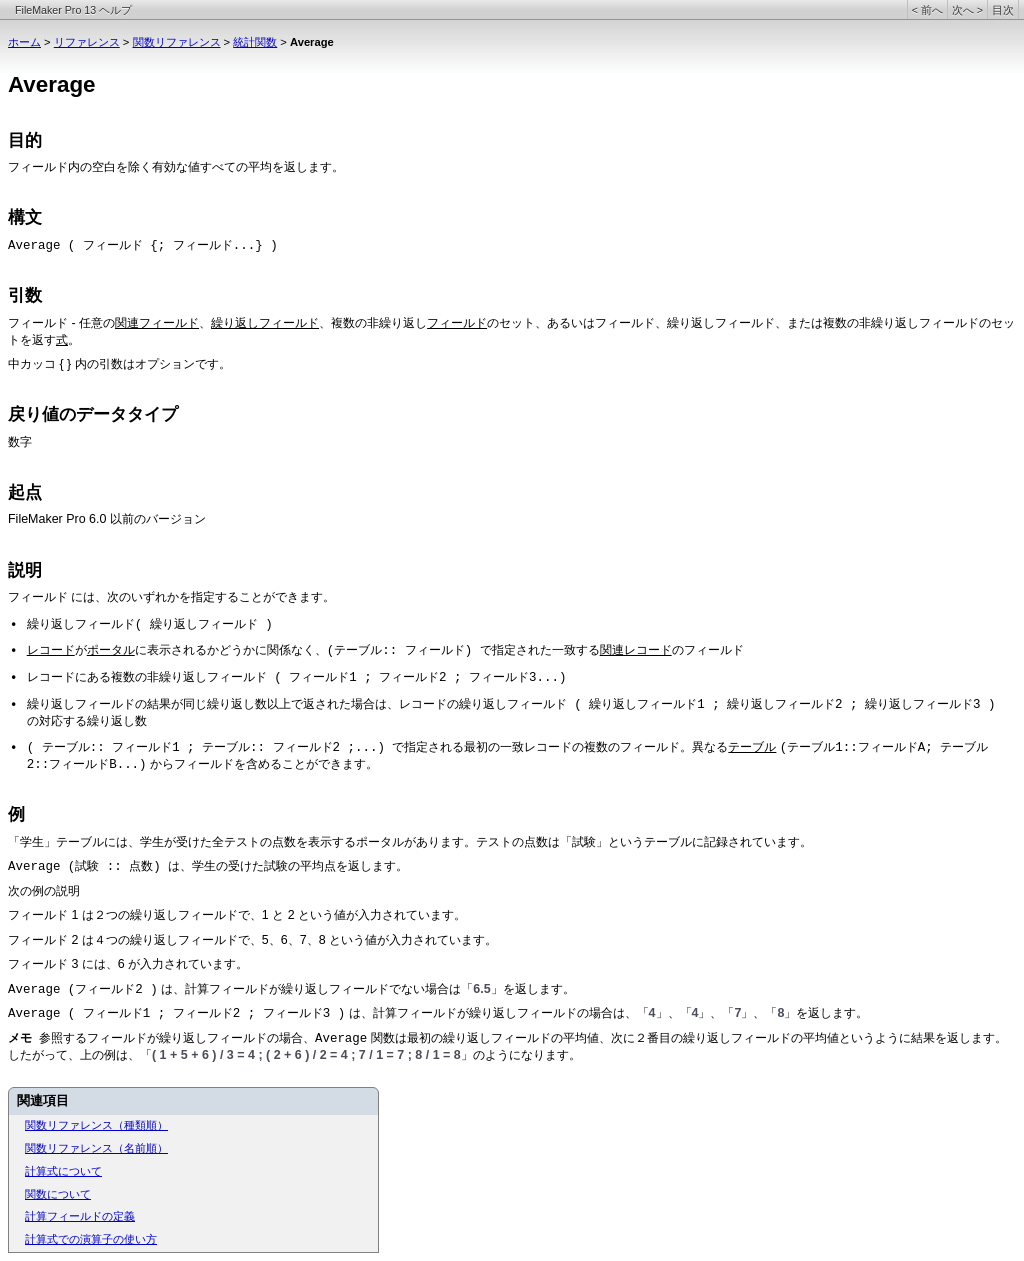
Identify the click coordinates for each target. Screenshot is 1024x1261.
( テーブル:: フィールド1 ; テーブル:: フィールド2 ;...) (210, 748)
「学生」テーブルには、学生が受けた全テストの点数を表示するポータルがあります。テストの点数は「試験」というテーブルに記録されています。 (410, 842)
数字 (20, 442)
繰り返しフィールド (265, 323)
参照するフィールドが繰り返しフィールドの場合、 (177, 1038)
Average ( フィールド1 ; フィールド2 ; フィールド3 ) (176, 1014)
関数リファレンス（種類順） (96, 1125)
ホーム (24, 42)
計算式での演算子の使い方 (91, 1239)
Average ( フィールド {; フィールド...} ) (143, 246)
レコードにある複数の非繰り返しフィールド (147, 677)
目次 (1003, 10)
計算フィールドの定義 (80, 1216)
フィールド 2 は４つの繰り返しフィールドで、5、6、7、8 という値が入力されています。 (252, 940)
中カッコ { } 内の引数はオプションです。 (119, 364)
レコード (51, 650)
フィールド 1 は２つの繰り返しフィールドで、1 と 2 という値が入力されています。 (237, 915)
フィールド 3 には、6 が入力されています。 (128, 964)
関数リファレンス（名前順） (96, 1148)
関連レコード (636, 650)
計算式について (63, 1171)
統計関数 (255, 42)
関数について (58, 1194)
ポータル (111, 650)
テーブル (752, 747)
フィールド (38, 168)
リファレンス (87, 42)
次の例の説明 (44, 891)
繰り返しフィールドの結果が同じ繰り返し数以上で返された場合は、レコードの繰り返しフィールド (297, 704)
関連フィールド (157, 323)
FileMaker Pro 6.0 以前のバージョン (107, 519)
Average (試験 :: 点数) (88, 867)
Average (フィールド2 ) (83, 990)
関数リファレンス (177, 42)
